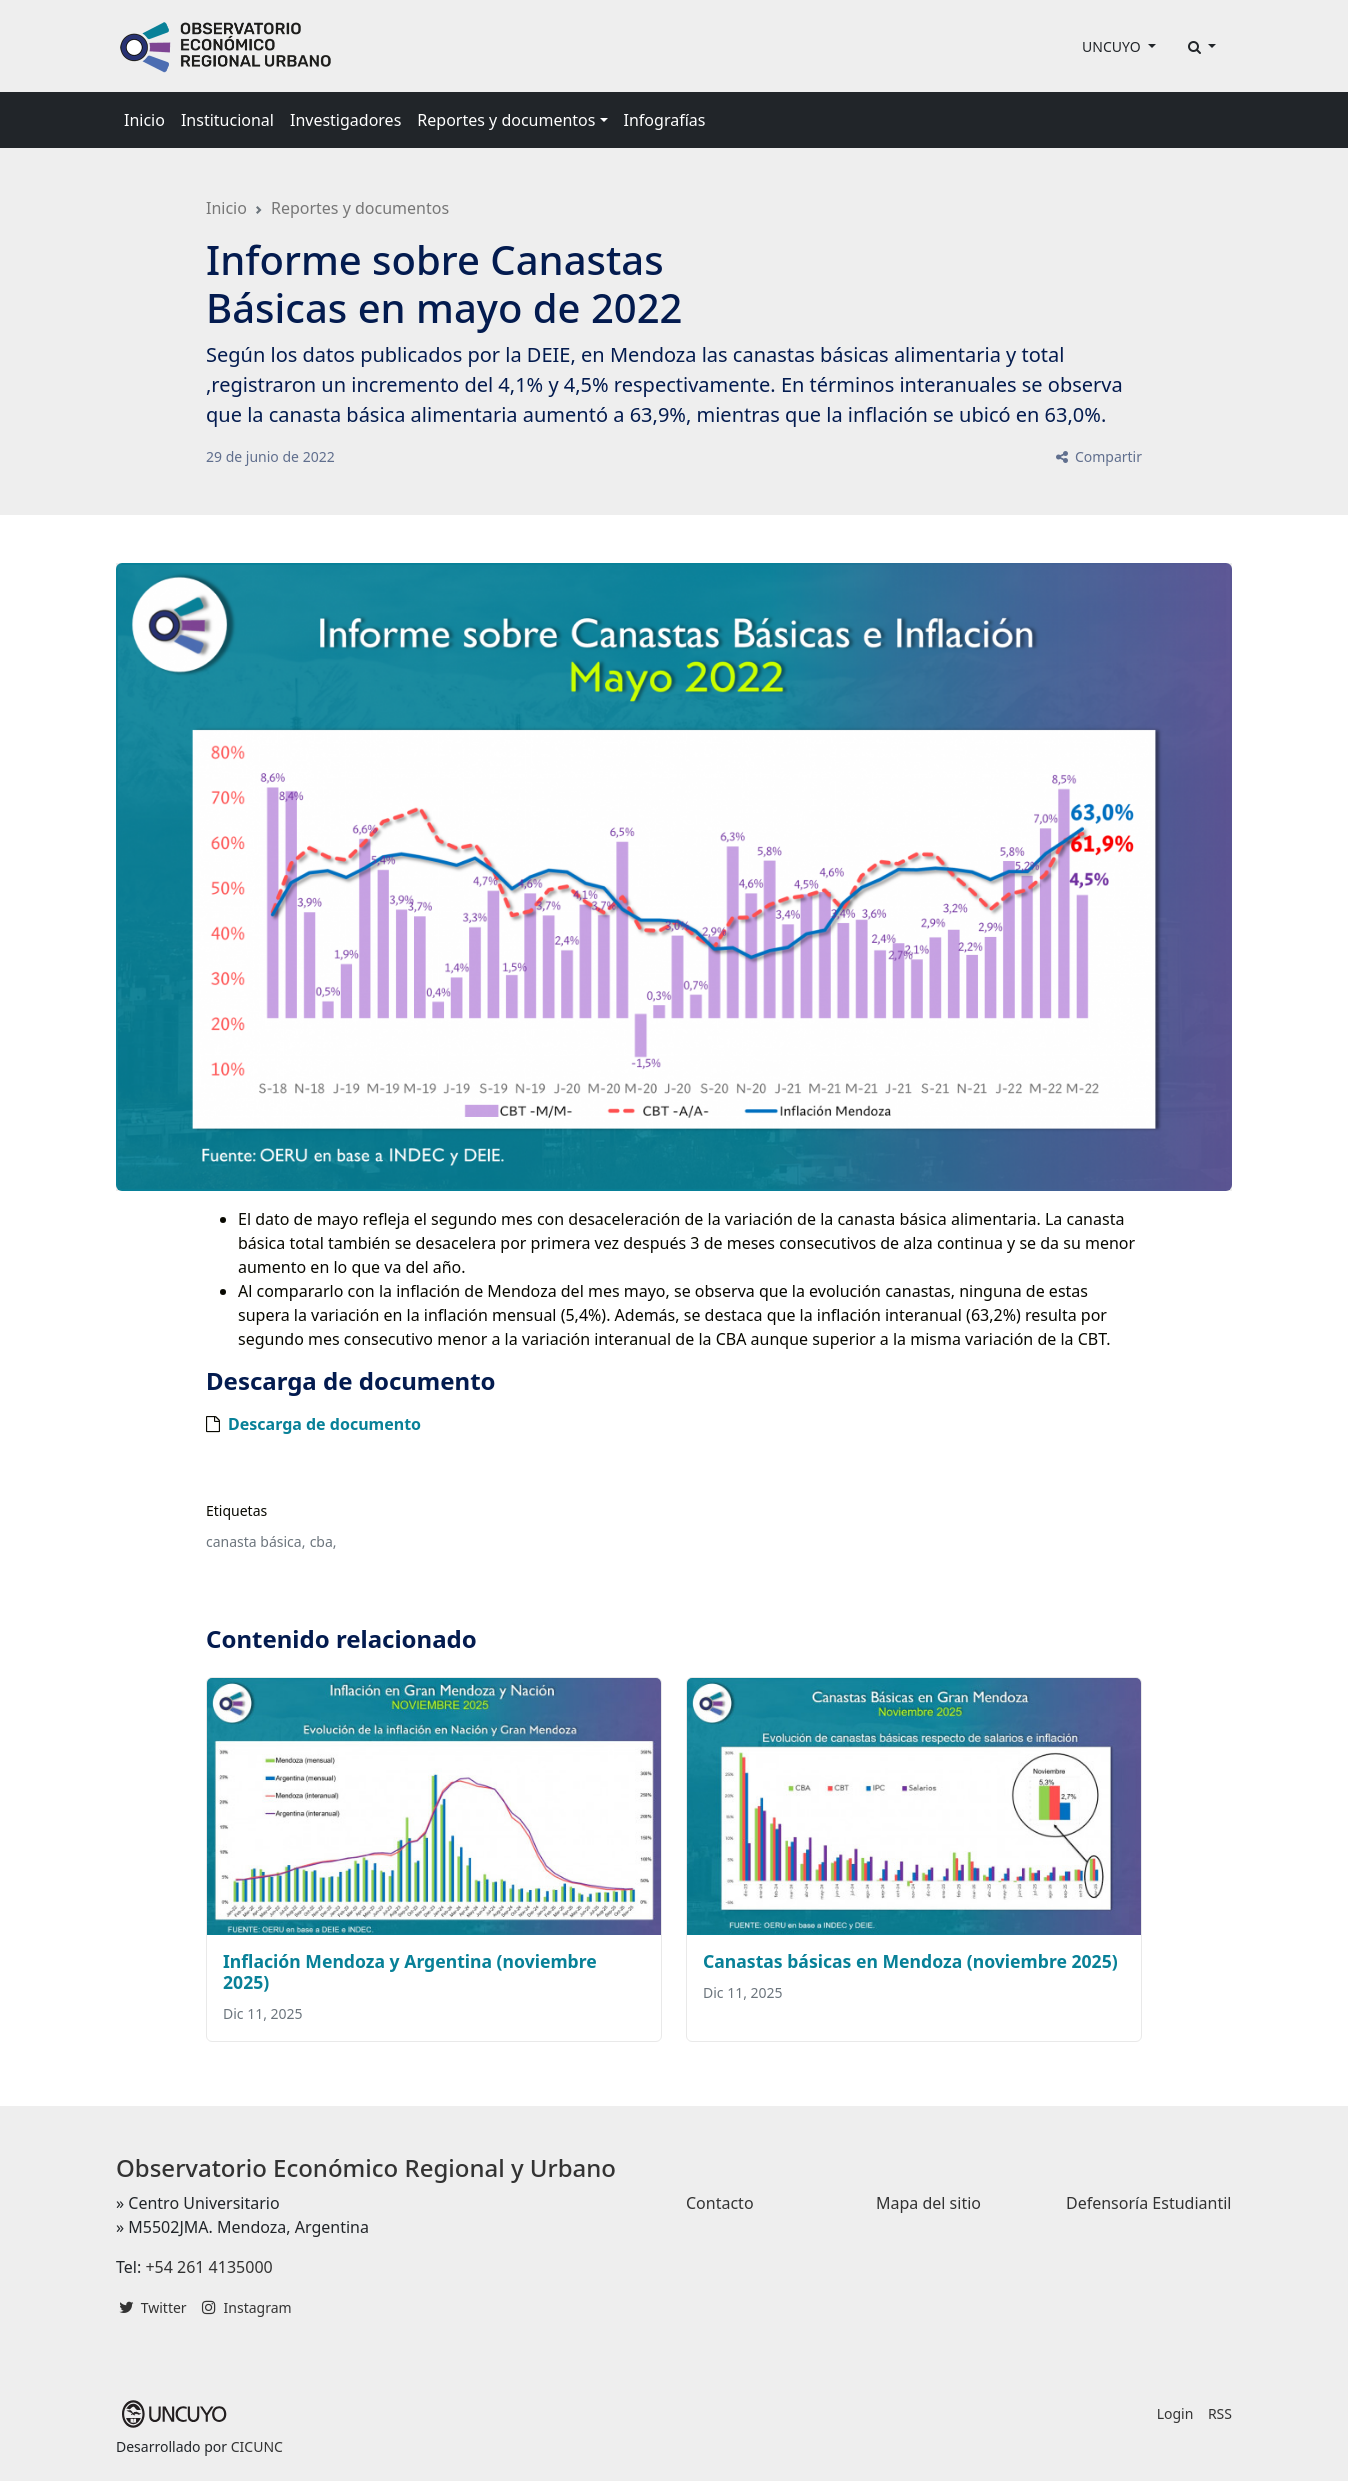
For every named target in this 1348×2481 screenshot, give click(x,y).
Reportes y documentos (360, 208)
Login (1175, 2413)
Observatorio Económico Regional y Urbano (366, 2167)
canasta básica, (255, 1541)
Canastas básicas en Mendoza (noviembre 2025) (910, 1961)
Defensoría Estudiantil (1148, 2203)
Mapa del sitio (928, 2203)
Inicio (144, 120)
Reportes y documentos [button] (506, 120)
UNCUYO (1113, 46)
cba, (323, 1541)
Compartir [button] (1097, 456)
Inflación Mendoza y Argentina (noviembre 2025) (410, 1971)
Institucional (227, 120)
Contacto (720, 2203)
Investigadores (345, 120)
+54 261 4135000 (208, 2267)
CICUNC (257, 2446)
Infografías (665, 120)
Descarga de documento (324, 1424)
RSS (1220, 2413)
